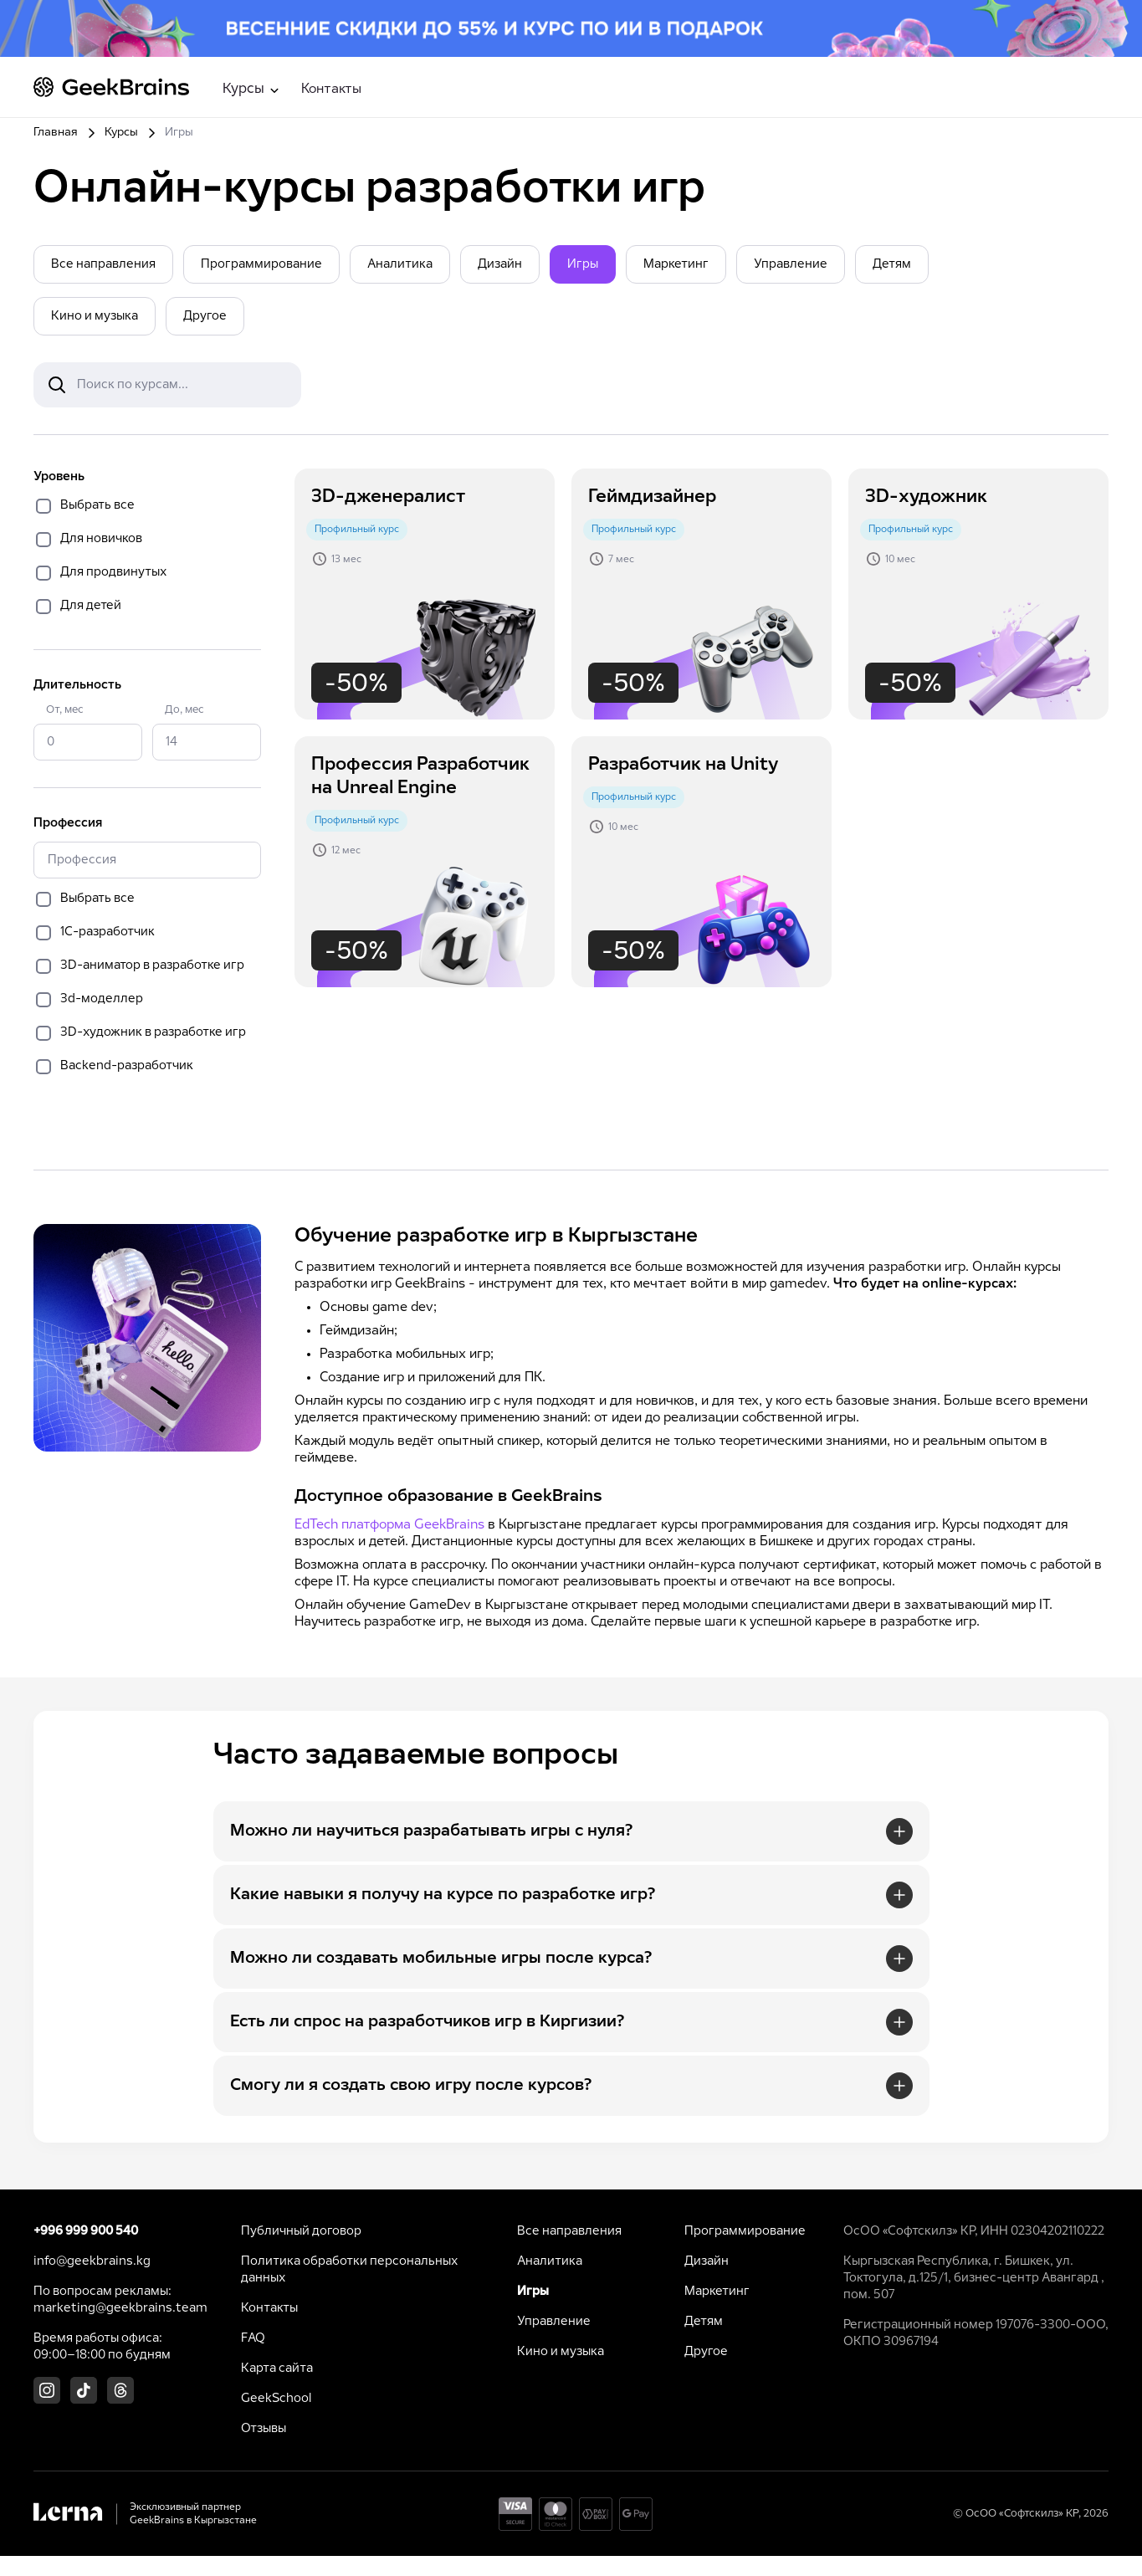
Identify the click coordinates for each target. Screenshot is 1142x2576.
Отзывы (263, 2429)
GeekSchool (276, 2398)
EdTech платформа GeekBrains (389, 1524)
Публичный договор (301, 2231)
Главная (55, 132)
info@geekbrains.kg (92, 2261)
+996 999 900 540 (85, 2231)
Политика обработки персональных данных (349, 2270)
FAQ (253, 2338)
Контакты (331, 89)
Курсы (121, 132)
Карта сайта (277, 2368)
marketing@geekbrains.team (120, 2308)
